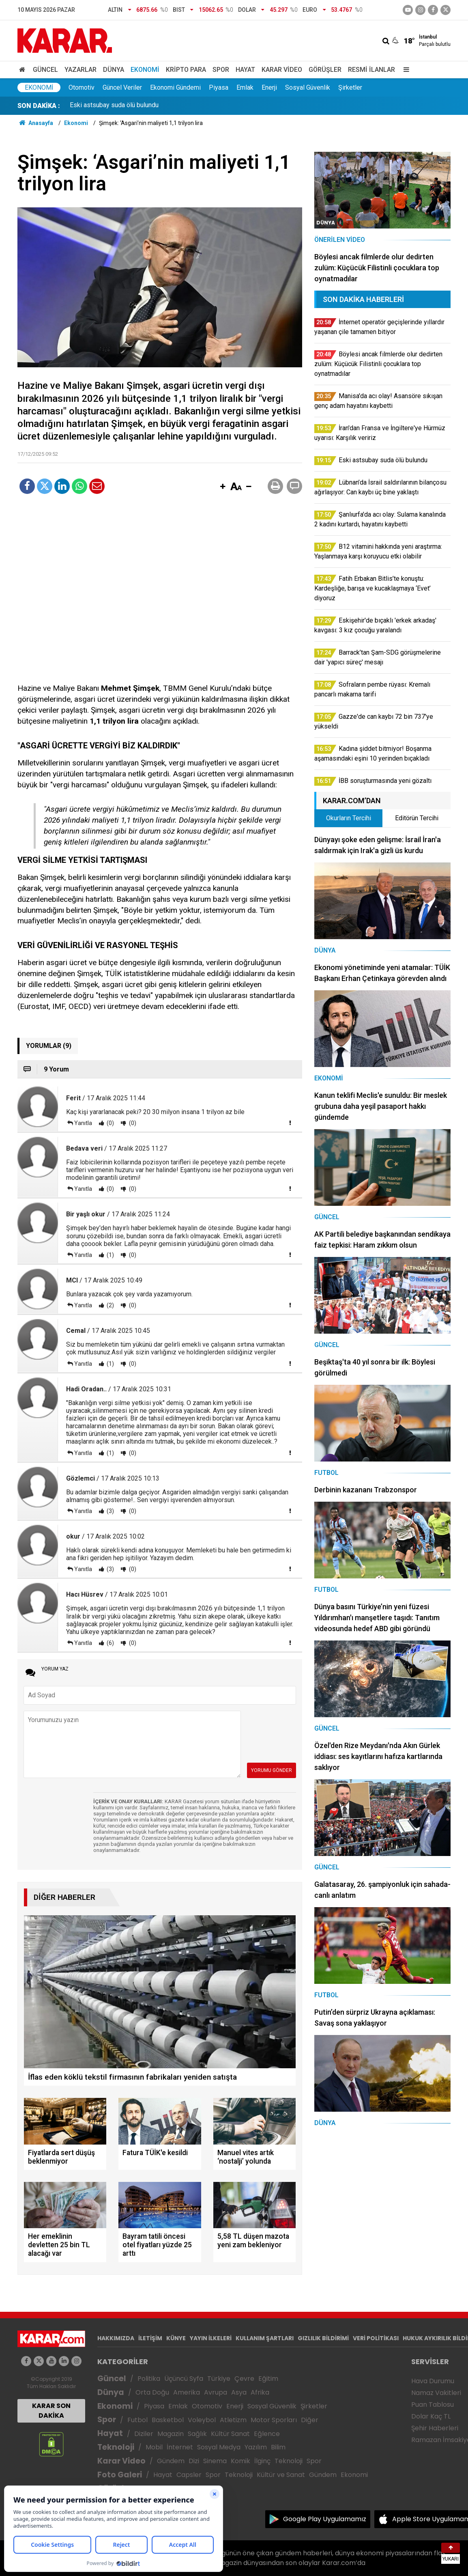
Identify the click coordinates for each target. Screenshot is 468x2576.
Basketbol (168, 2420)
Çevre (244, 2378)
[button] (222, 487)
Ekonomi (145, 69)
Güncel (45, 69)
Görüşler (325, 69)
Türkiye (218, 2378)
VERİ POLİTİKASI (376, 2338)
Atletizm (233, 2420)
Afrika (260, 2392)
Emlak (244, 87)
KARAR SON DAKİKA (51, 2410)
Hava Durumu (432, 2381)
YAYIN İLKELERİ (211, 2338)
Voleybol (202, 2420)
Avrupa (215, 2392)
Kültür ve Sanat (281, 2474)
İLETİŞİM (150, 2338)
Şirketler (350, 87)
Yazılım (256, 2447)
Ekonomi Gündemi (175, 87)
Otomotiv (81, 87)
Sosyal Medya (218, 2447)
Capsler (189, 2474)
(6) (109, 1643)
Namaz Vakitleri (436, 2392)
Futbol (137, 2420)
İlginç (262, 2461)
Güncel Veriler (122, 87)
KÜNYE (176, 2338)
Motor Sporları (274, 2420)
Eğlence (267, 2433)
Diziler (143, 2433)
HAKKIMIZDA (115, 2338)
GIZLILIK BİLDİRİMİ (323, 2338)
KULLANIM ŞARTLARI (265, 2338)
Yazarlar (80, 69)
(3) (109, 1511)
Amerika (186, 2392)
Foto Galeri (119, 2474)
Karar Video (282, 69)
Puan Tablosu (432, 2404)
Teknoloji (115, 2447)
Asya (239, 2392)
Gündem (171, 2461)
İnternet (180, 2447)
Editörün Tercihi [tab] (416, 818)
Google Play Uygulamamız (324, 2519)
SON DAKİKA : (38, 106)
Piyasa (218, 87)
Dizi (194, 2461)
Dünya (113, 69)
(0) (109, 1123)
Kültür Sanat (230, 2433)
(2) (109, 1305)
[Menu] (404, 69)
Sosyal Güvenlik (307, 87)
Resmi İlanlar (371, 69)
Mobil (154, 2447)
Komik (240, 2461)
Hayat (245, 69)
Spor (221, 69)
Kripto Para (186, 69)
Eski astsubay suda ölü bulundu (114, 106)
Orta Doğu (152, 2392)
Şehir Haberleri (434, 2428)
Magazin (170, 2433)
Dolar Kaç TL (431, 2416)
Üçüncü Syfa (183, 2378)
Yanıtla (83, 1123)
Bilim (278, 2447)
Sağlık (197, 2433)
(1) (109, 1255)
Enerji (269, 87)
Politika (148, 2378)
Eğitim (268, 2378)
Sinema (215, 2461)
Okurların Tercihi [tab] (348, 818)
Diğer (309, 2420)
